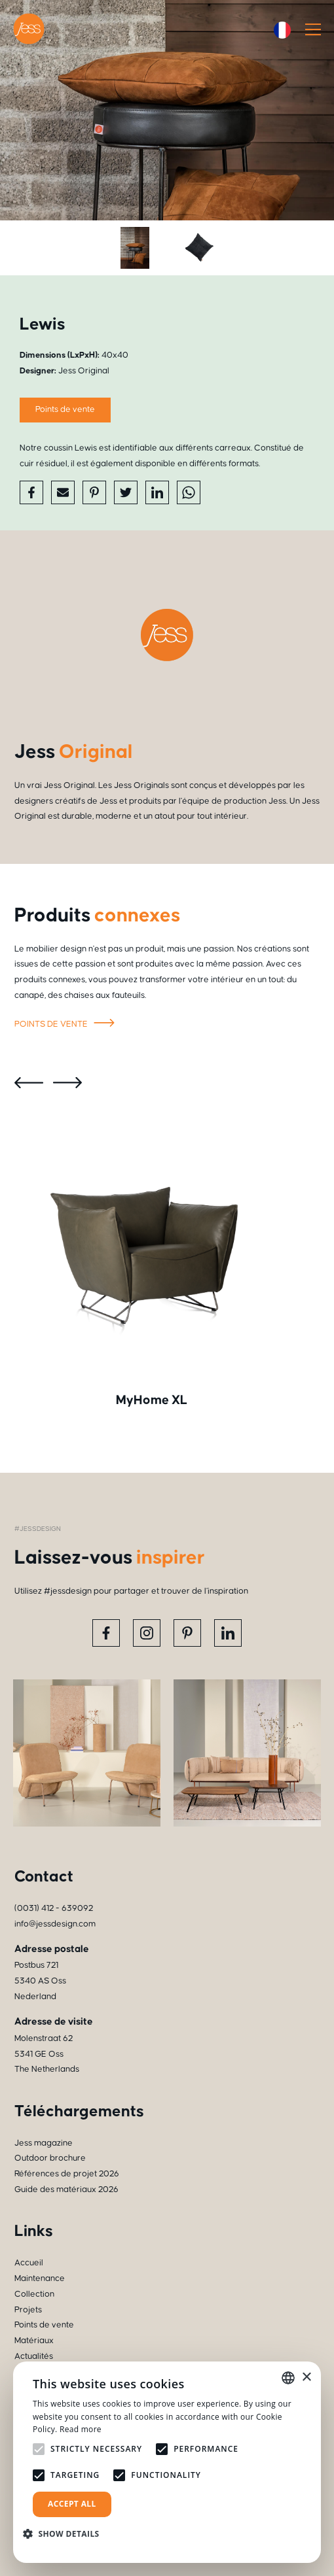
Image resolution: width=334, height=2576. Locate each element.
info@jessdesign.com (55, 1924)
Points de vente (65, 409)
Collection (34, 2294)
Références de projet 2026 (66, 2173)
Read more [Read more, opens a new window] (81, 2429)
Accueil (28, 2262)
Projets (28, 2309)
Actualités (33, 2356)
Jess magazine (43, 2143)
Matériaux (34, 2340)
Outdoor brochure (50, 2158)
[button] (66, 2534)
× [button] (306, 2377)
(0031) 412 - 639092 (53, 1908)
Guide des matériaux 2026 (66, 2189)
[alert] (167, 2462)
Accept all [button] (72, 2503)
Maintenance (39, 2278)
